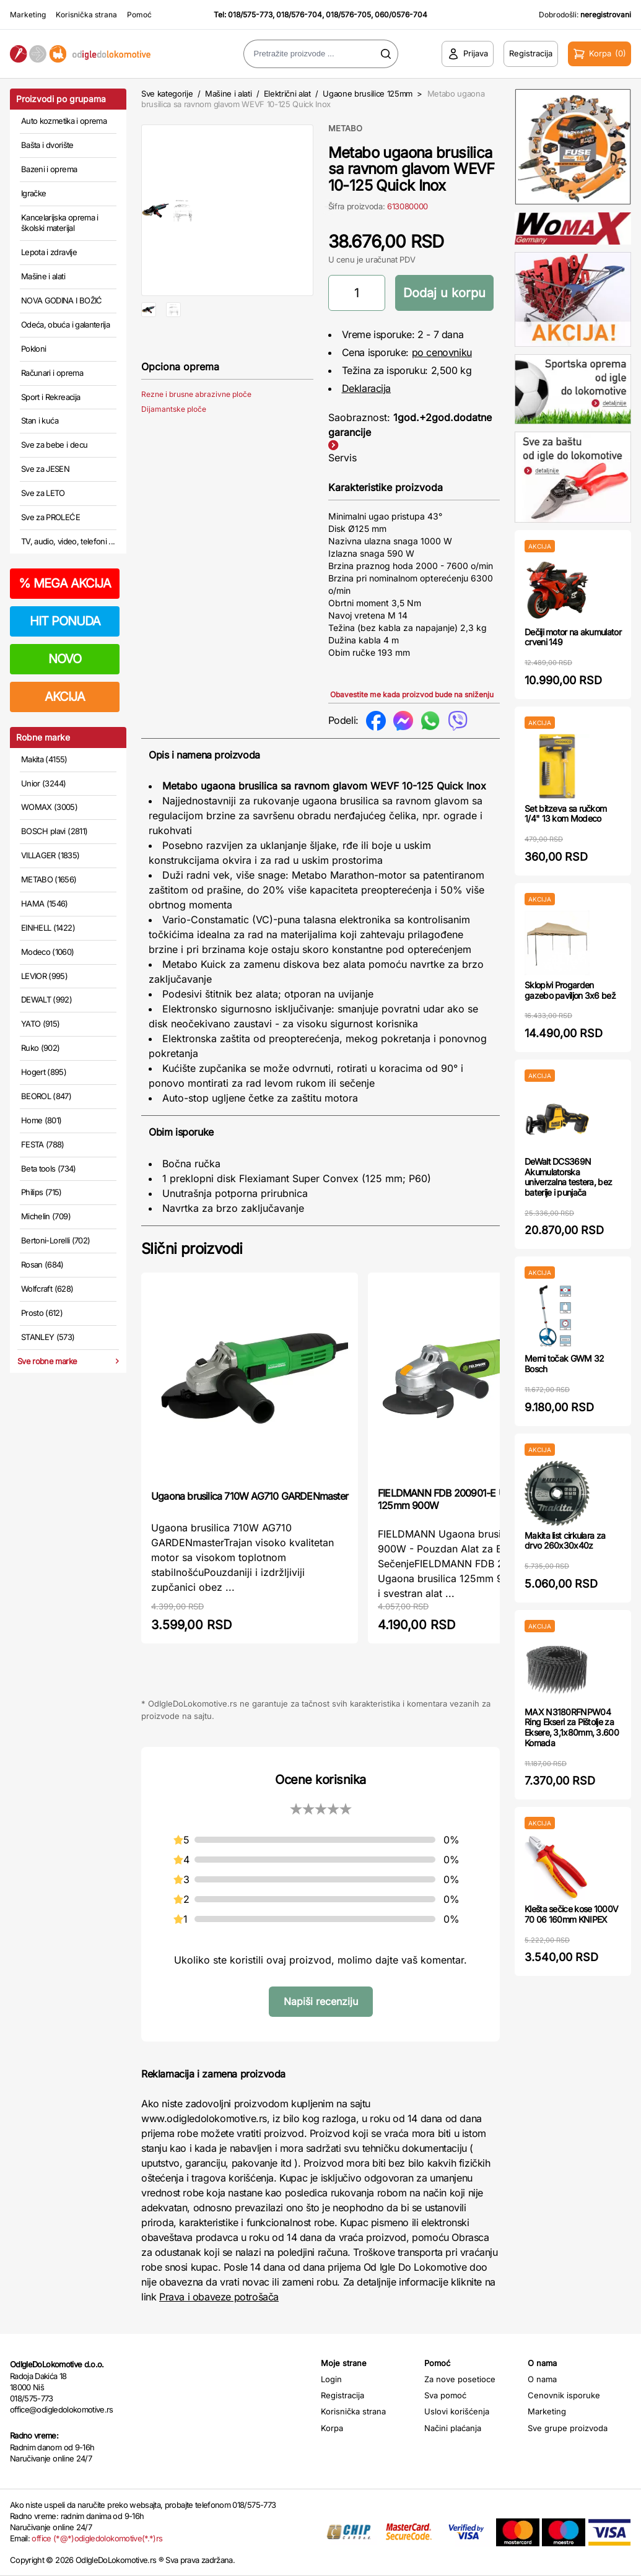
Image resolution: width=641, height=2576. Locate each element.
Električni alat (287, 93)
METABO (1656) (49, 879)
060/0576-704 (401, 14)
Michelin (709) (46, 1216)
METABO (345, 128)
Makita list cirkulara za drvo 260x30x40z (565, 1540)
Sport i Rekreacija (50, 397)
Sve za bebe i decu (54, 445)
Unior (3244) (43, 783)
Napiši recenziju (321, 2001)
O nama (542, 2379)
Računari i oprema (52, 373)
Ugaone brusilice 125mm (367, 93)
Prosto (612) (42, 1313)
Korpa (332, 2428)
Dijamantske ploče (173, 448)
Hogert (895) (43, 1072)
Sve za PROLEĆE (50, 517)
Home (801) (41, 1120)
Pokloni (33, 349)
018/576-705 (348, 14)
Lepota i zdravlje (49, 252)
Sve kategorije (167, 93)
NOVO (64, 658)
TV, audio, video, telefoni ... (68, 541)
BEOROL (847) (46, 1096)
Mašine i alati (43, 276)
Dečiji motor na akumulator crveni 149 (573, 637)
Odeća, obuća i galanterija (65, 324)
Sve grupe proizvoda (568, 2428)
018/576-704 (299, 14)
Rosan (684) (42, 1264)
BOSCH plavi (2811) (54, 831)
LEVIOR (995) (44, 976)
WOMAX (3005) (49, 807)
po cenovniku (442, 352)
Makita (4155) (44, 759)
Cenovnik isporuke (564, 2395)
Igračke (33, 193)
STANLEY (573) (48, 1337)
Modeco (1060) (47, 952)
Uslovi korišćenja (456, 2411)
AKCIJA (65, 696)
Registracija (342, 2395)
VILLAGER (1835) (50, 855)
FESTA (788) (42, 1144)
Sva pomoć (445, 2395)
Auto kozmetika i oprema (64, 121)
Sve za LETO (43, 493)
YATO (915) (40, 1024)
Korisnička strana (86, 14)
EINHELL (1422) (48, 928)
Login (331, 2379)
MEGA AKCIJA (65, 583)
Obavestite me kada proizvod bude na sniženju (412, 694)
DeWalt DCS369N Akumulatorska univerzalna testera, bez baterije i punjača (568, 1177)
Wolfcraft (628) (47, 1289)
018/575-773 (250, 14)
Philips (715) (41, 1192)
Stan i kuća (39, 420)
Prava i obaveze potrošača (219, 2297)
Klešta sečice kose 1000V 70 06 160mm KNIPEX (571, 1914)
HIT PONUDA (65, 621)
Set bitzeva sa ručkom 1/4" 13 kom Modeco (565, 813)
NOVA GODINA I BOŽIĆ (61, 300)
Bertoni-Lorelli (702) (55, 1240)
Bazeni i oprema (49, 169)
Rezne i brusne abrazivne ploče (196, 433)
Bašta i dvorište (47, 145)
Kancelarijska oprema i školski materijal (59, 222)
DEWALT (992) (46, 999)
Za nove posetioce (459, 2379)
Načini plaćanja (452, 2428)
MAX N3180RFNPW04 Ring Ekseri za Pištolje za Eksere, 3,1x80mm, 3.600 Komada (572, 1727)
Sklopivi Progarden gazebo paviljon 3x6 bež (570, 990)
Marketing (28, 14)
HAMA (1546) (44, 903)
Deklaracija (366, 388)
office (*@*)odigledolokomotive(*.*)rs (97, 2538)
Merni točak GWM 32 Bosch (564, 1363)
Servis (342, 457)
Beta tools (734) (48, 1168)
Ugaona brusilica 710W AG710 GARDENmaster (249, 1496)
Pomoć (139, 14)
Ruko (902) (40, 1048)
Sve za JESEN (45, 469)
